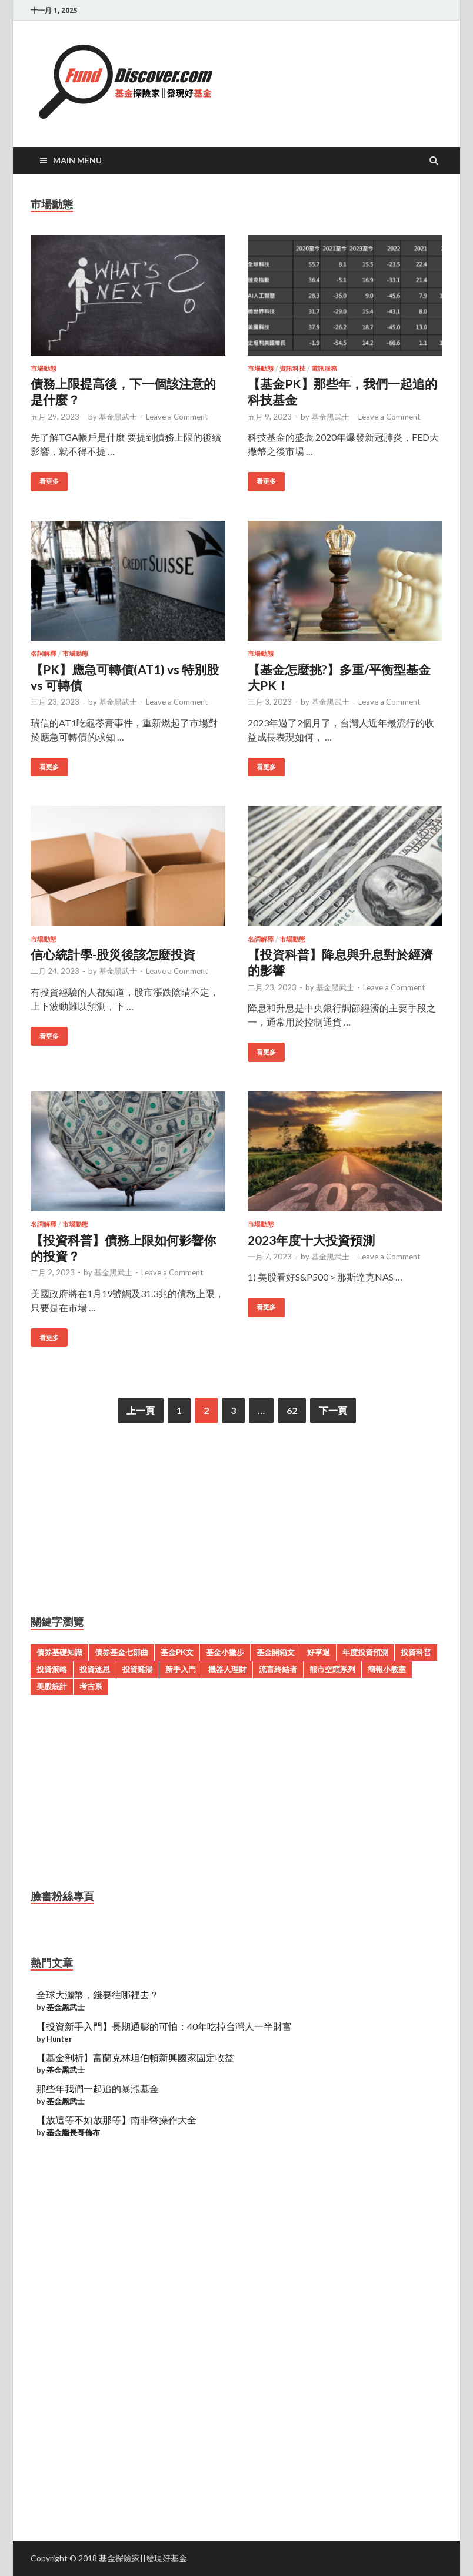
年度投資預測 (365, 1652)
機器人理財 (227, 1669)
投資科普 (416, 1652)
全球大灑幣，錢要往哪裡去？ (97, 1994)
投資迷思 (94, 1669)
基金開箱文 (276, 1652)
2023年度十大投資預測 (311, 1239)
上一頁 (140, 1410)
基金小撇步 (225, 1652)
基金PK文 (177, 1652)
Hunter (59, 2039)
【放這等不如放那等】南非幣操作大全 (116, 2119)
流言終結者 (278, 1669)
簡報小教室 (387, 1669)
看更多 (49, 481)
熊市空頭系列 (332, 1669)
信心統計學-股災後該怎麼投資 (113, 954)
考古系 (90, 1686)
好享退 (318, 1652)
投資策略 (51, 1669)
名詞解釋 (43, 653)
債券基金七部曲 (121, 1652)
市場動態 (43, 368)
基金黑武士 (118, 416)
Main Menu (77, 160)
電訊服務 (324, 368)
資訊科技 (292, 368)
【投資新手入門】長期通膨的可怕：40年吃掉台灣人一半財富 (164, 2026)
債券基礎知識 (59, 1652)
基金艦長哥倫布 (73, 2132)
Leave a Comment (177, 416)
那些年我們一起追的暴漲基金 (97, 2088)
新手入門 (180, 1669)
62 (292, 1410)
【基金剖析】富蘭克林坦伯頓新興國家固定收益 (135, 2057)
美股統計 (51, 1686)
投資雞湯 (137, 1669)
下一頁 (333, 1410)
